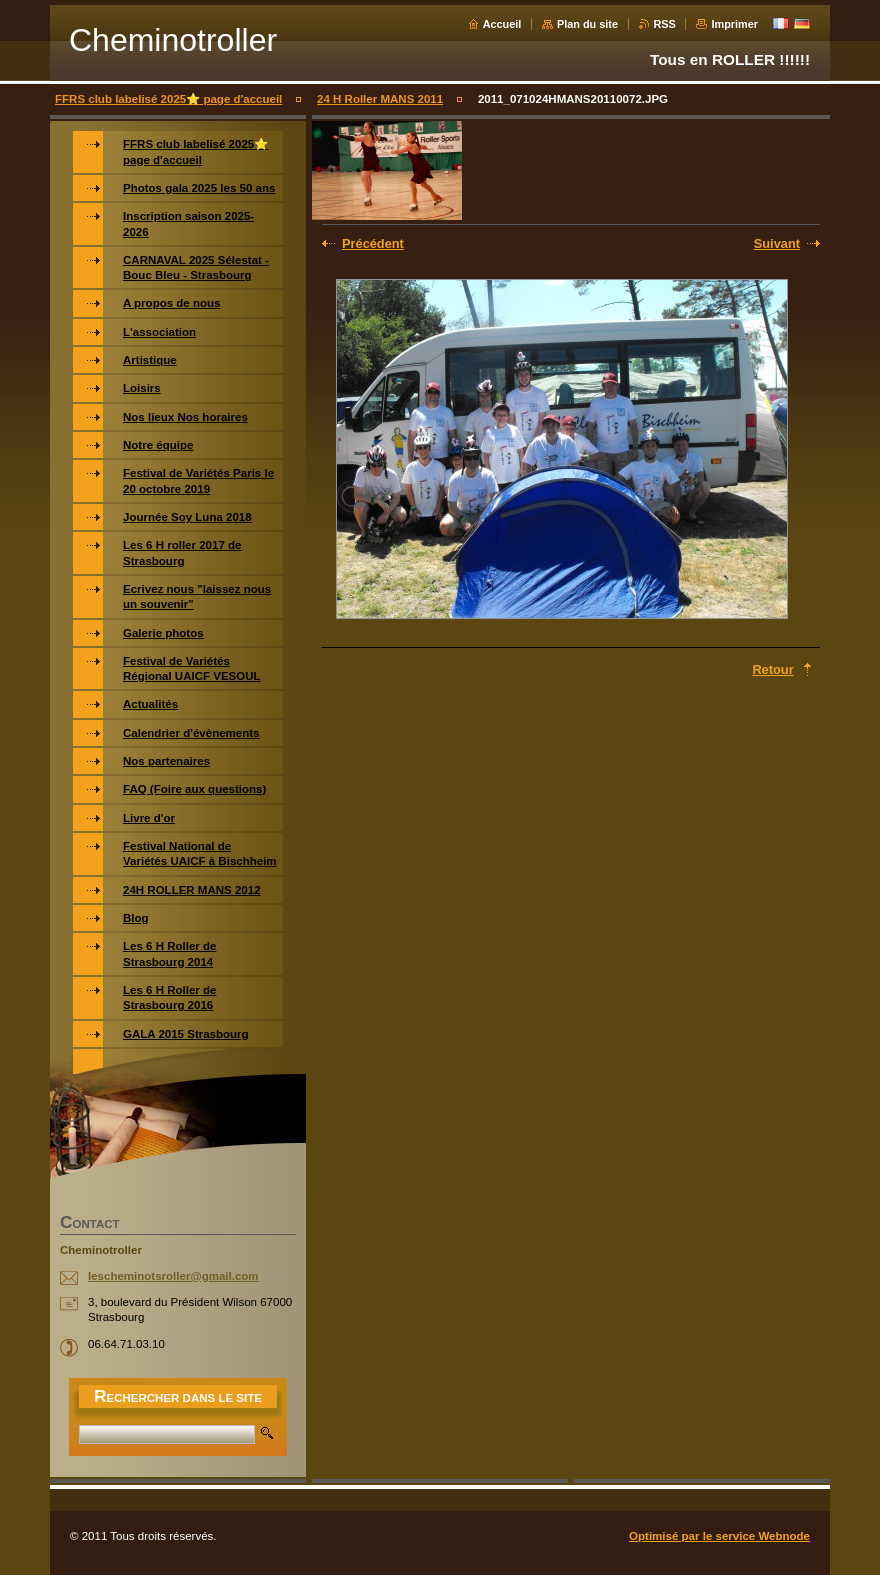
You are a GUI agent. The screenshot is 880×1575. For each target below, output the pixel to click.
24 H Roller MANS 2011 (380, 99)
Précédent (373, 243)
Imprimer (734, 24)
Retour (772, 669)
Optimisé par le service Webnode (719, 1536)
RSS (665, 24)
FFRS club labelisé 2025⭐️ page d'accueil (168, 99)
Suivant (777, 243)
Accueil (502, 24)
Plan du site (587, 24)
